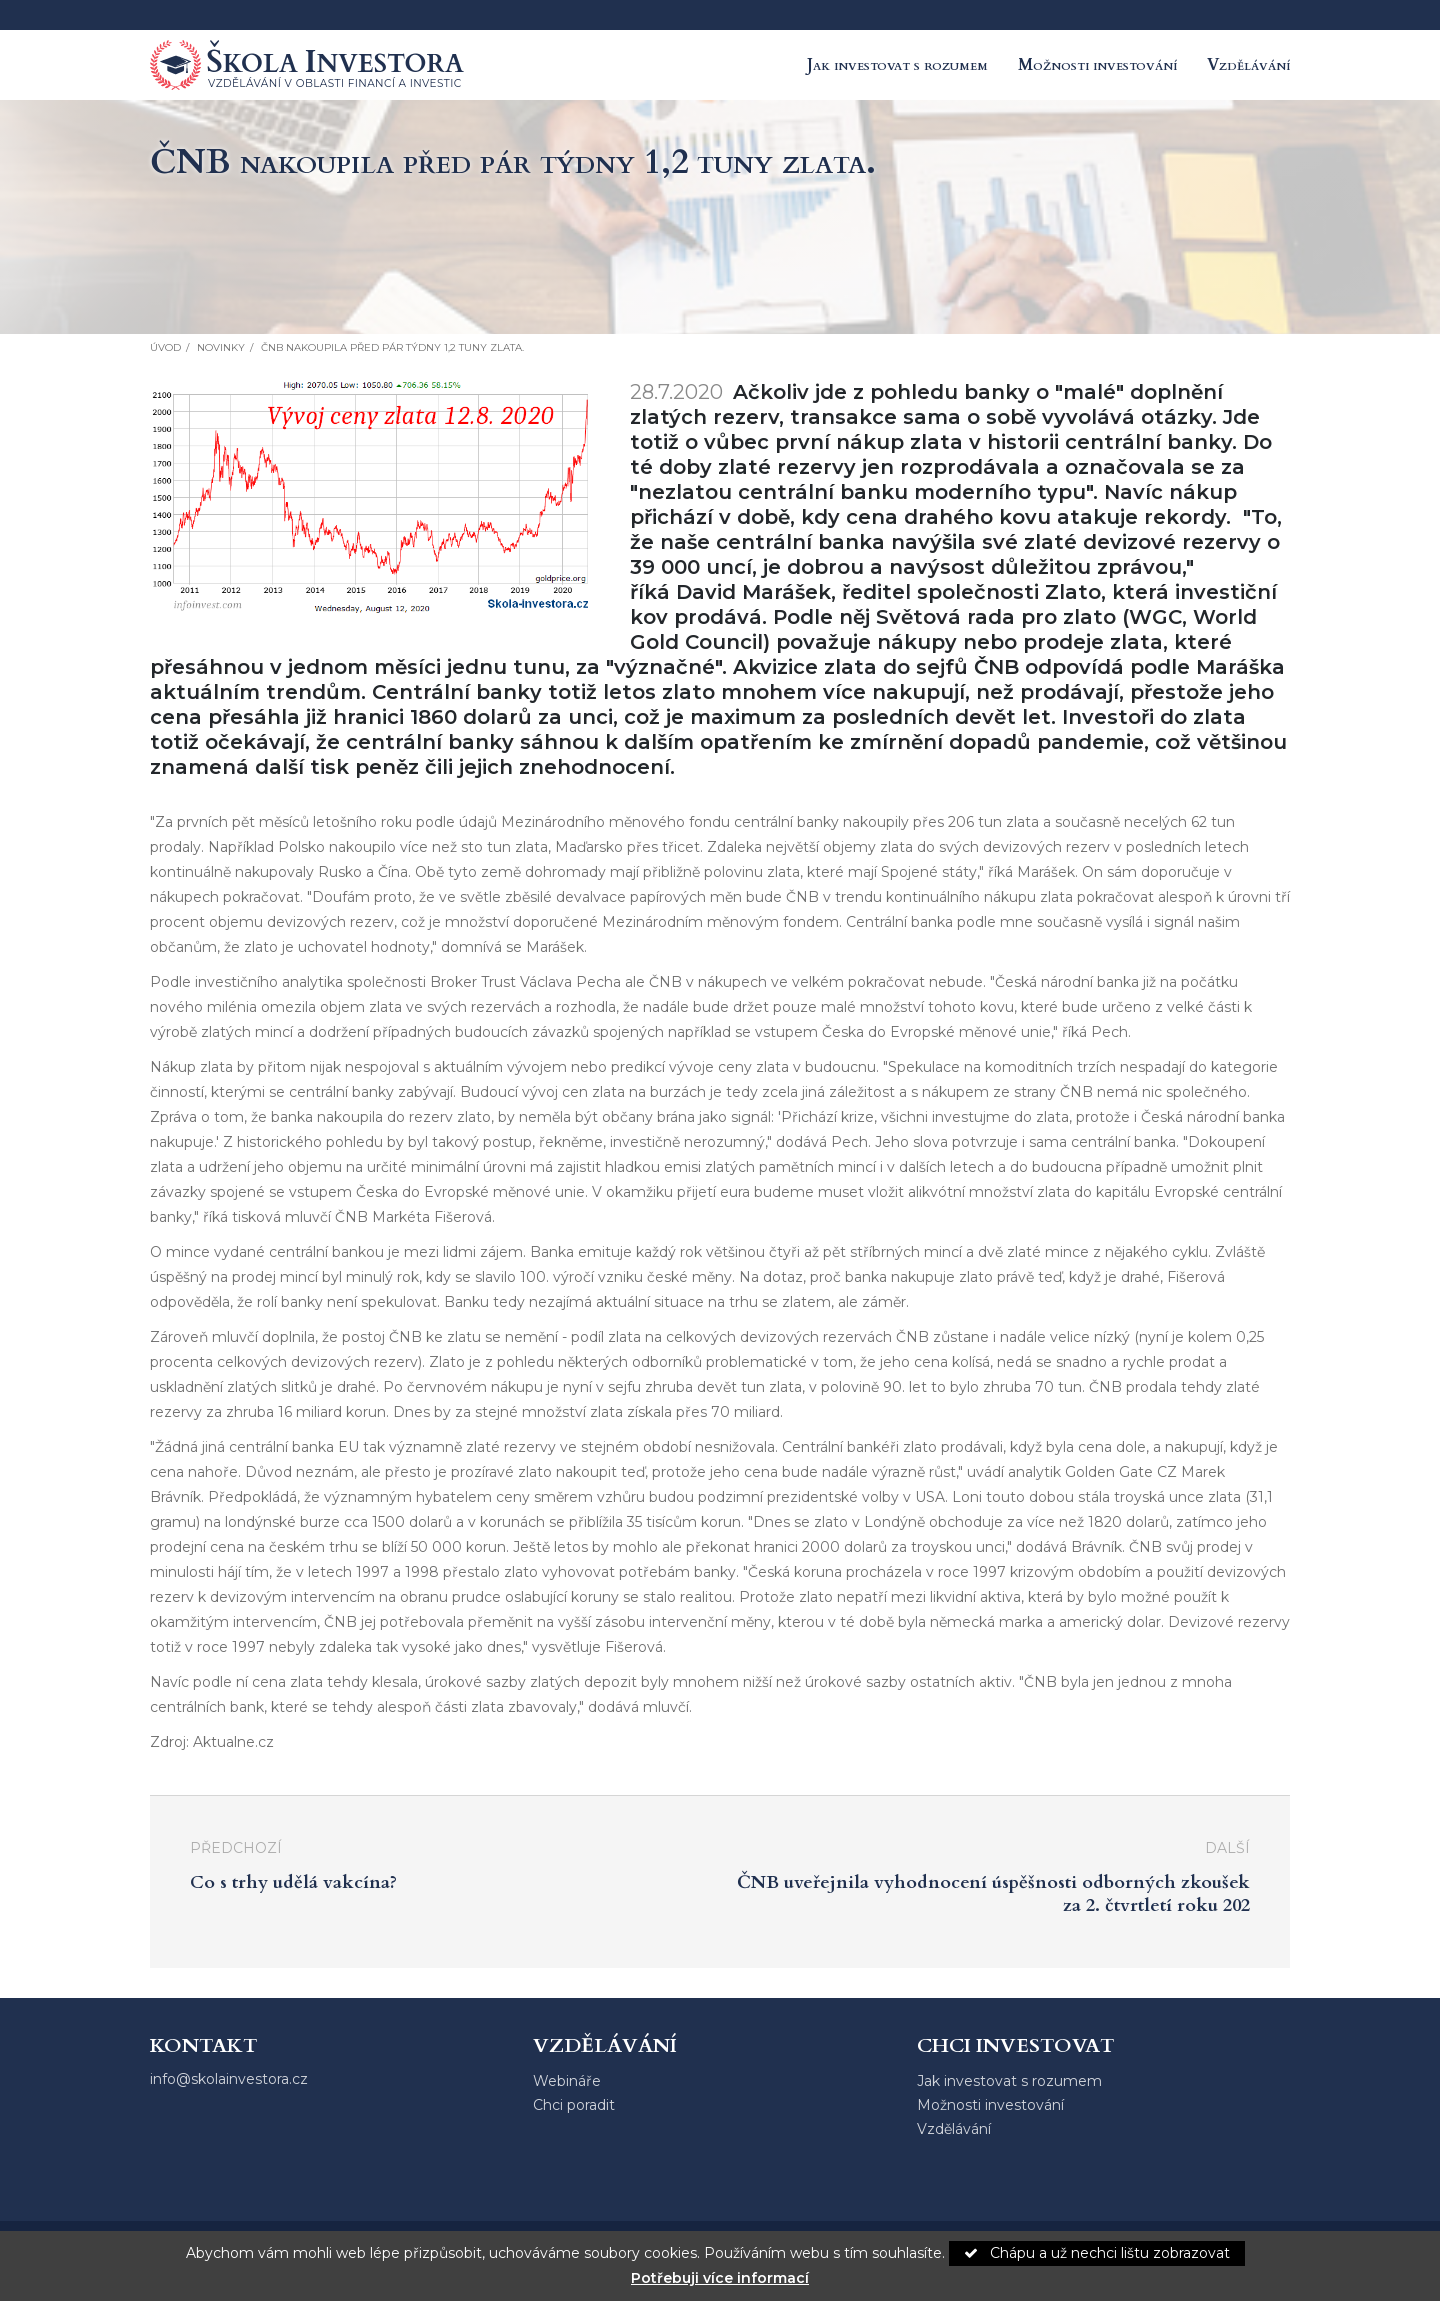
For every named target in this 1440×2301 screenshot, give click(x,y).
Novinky (221, 347)
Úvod (165, 347)
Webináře (567, 2081)
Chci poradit (574, 2105)
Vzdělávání (1248, 65)
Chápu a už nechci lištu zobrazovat (1097, 2253)
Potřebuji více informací (720, 2278)
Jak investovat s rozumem (897, 65)
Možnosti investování (1097, 65)
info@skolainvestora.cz (229, 2079)
